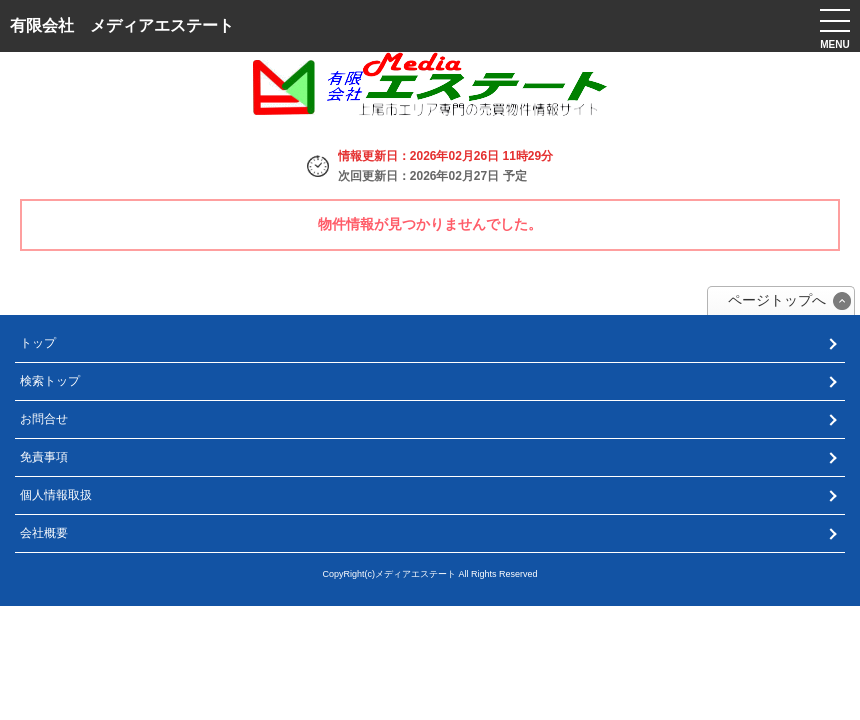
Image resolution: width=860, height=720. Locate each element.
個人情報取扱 (56, 495)
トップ (38, 343)
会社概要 (44, 533)
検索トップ (50, 381)
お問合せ (44, 419)
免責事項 (44, 457)
